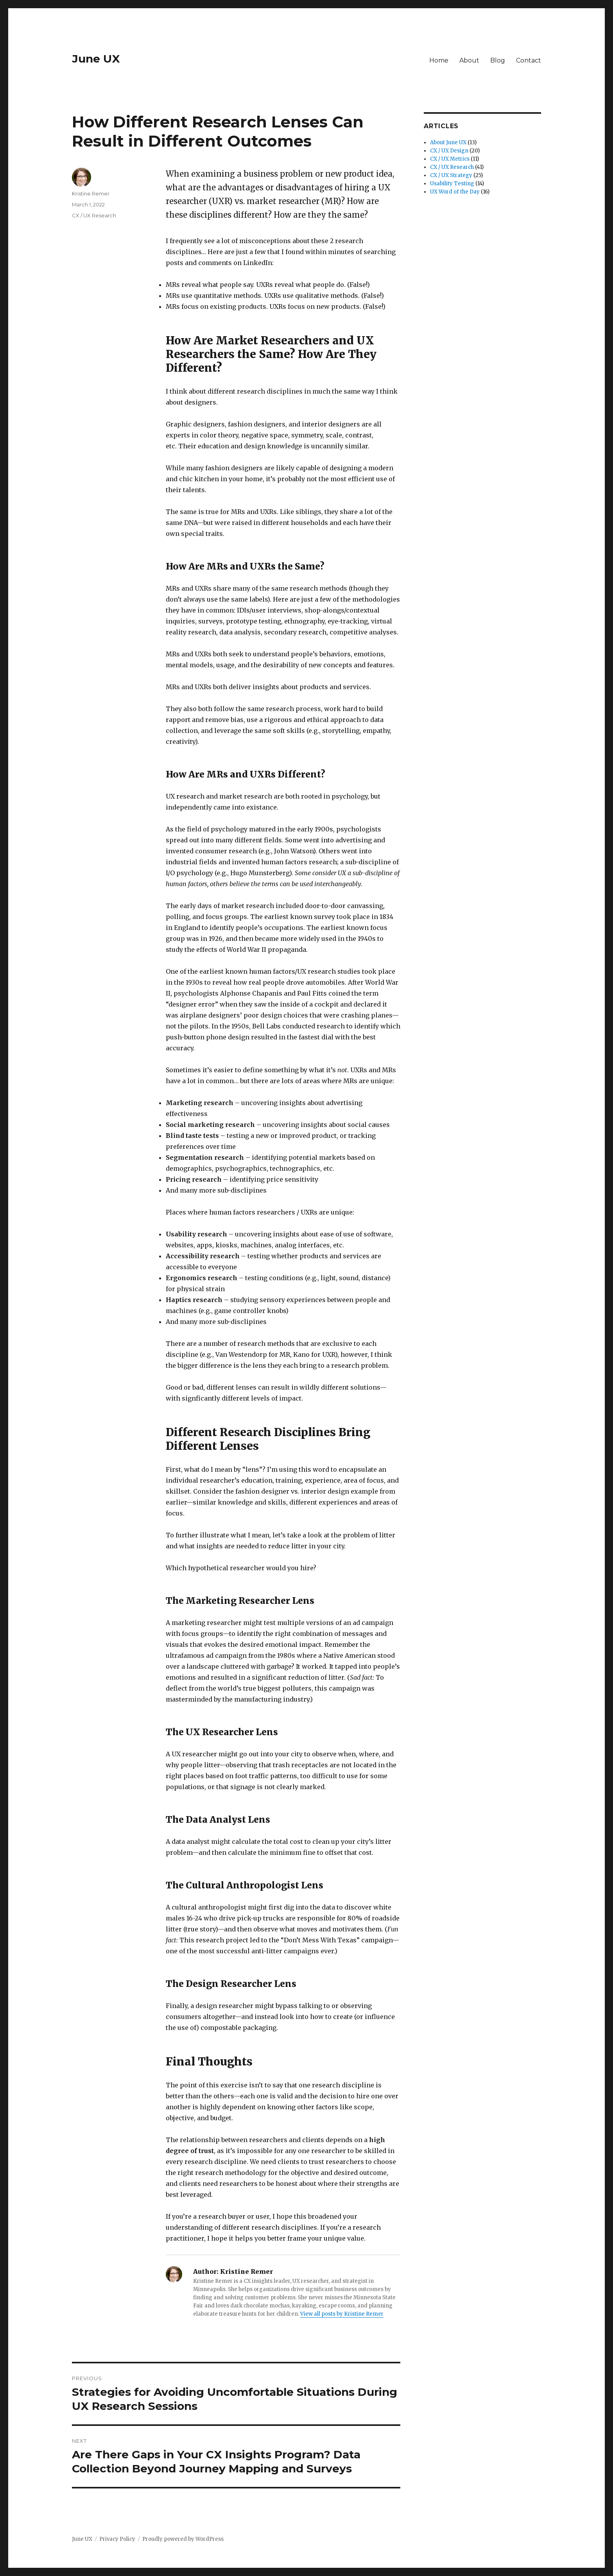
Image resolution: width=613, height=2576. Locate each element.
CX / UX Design (449, 150)
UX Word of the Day (455, 191)
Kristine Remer (90, 193)
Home (438, 60)
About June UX (448, 142)
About (469, 60)
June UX (96, 58)
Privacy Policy (117, 2539)
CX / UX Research (94, 215)
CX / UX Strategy (451, 175)
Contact (528, 60)
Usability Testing (452, 183)
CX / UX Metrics (450, 159)
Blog (497, 60)
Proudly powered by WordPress (183, 2539)
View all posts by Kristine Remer (342, 2314)
